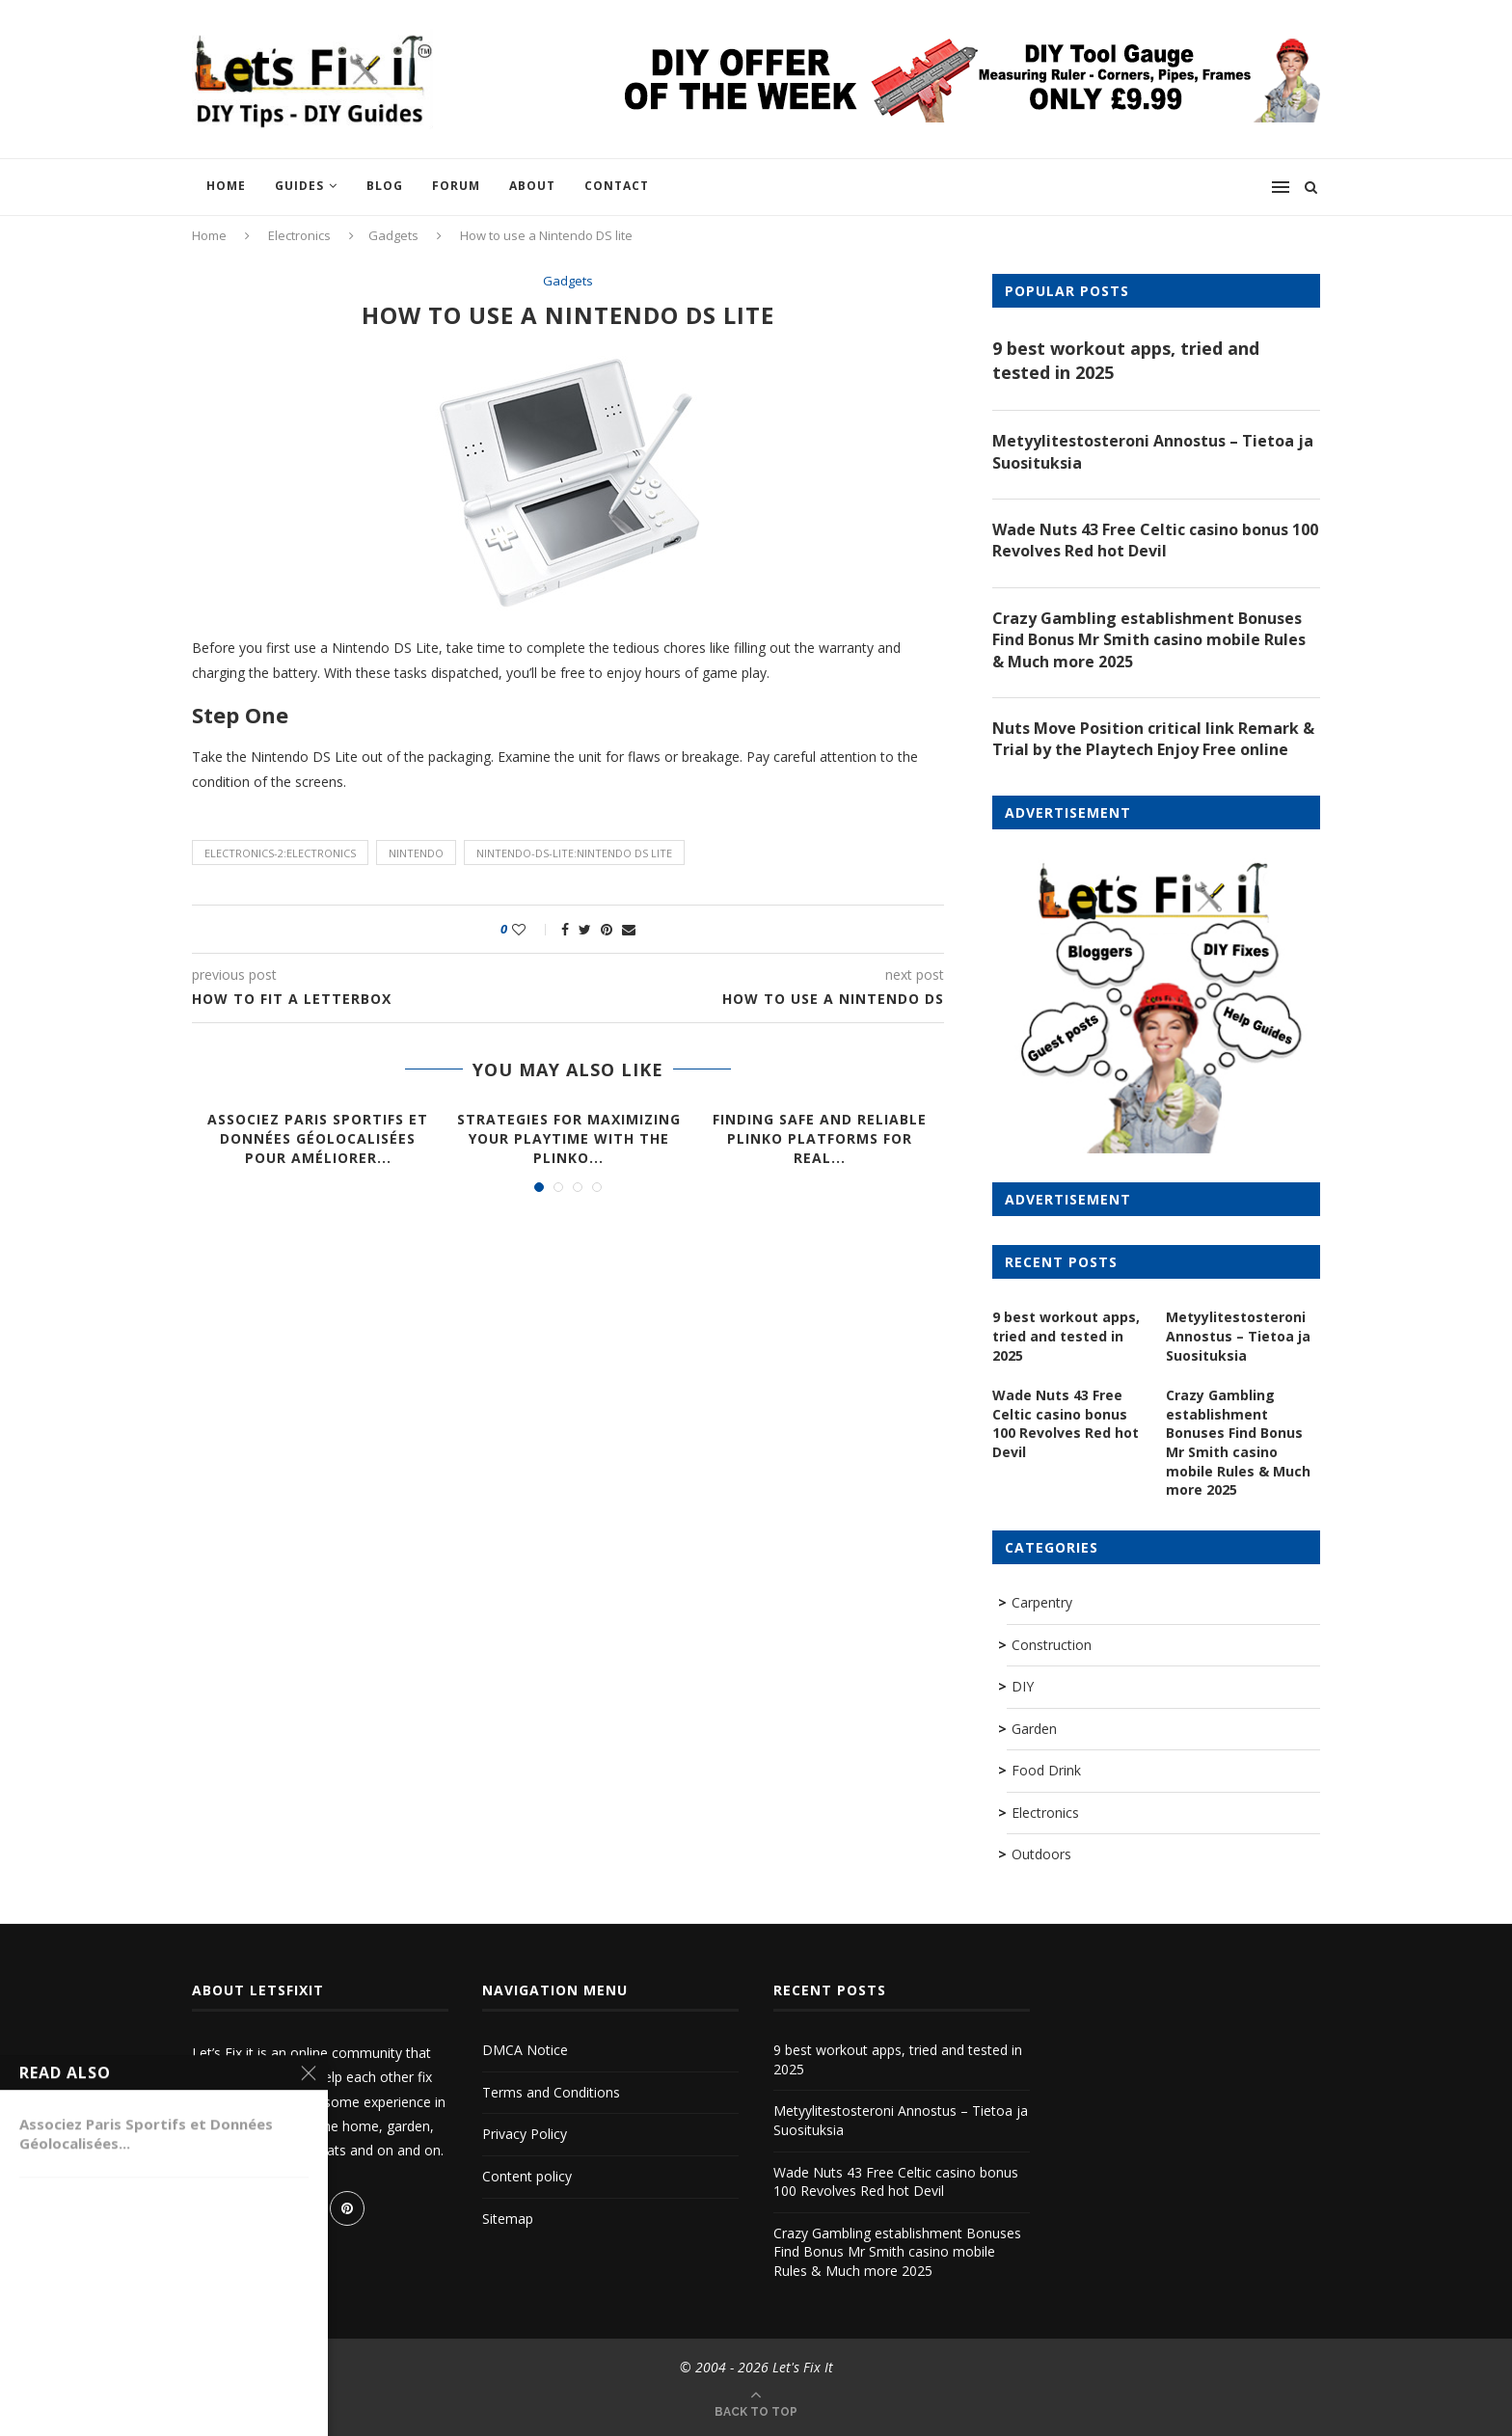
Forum (456, 185)
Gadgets (393, 235)
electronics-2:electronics (280, 853)
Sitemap (507, 2218)
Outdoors (1041, 1854)
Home (226, 185)
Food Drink (1046, 1770)
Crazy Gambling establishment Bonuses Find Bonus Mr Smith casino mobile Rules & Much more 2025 (1149, 640)
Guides (299, 185)
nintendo (416, 853)
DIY (1023, 1686)
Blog (384, 185)
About (532, 185)
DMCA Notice (525, 2050)
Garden (1034, 1728)
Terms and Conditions (551, 2092)
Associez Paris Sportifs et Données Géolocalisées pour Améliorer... (317, 1138)
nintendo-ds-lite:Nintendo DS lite (574, 853)
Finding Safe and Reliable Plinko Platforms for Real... (820, 1138)
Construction (1052, 1645)
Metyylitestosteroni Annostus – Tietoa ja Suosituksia (1152, 451)
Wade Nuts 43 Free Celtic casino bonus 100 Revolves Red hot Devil (1155, 540)
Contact (616, 185)
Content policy (527, 2176)
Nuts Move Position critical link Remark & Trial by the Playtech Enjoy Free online (1153, 738)
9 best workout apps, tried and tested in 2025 (1125, 360)
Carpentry (1042, 1602)
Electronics (299, 235)
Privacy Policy (524, 2134)
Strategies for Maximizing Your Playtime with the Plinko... (569, 1138)
